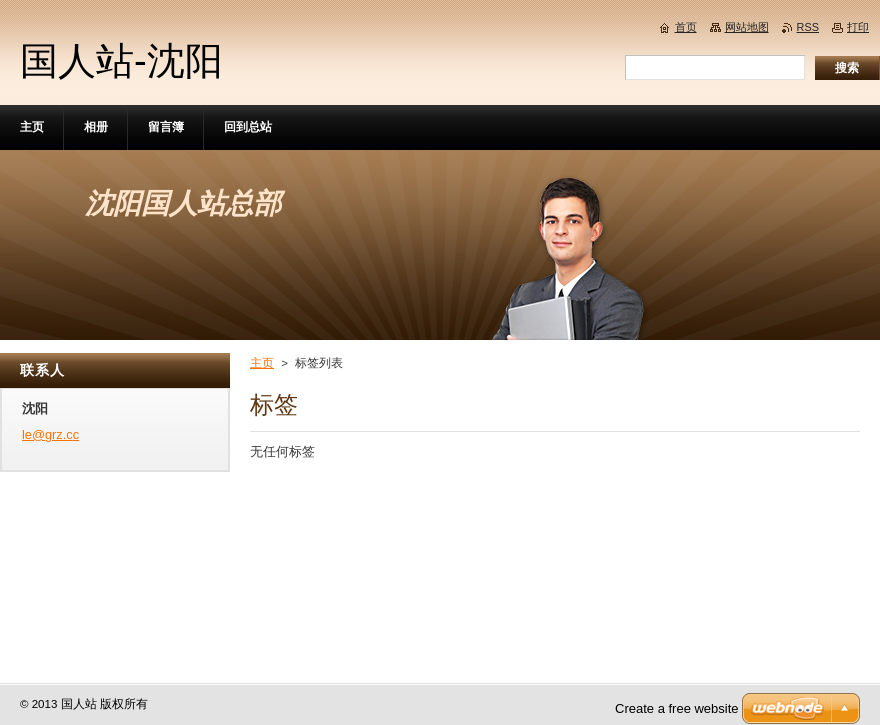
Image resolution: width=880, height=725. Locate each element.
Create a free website (677, 708)
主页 (262, 363)
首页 (686, 27)
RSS (808, 27)
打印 (858, 27)
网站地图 (747, 27)
